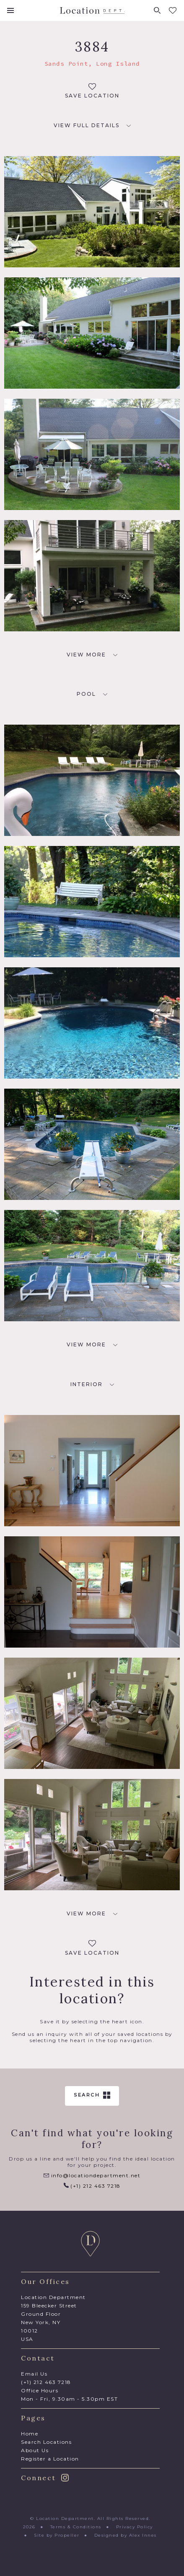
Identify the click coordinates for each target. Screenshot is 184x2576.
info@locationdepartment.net (92, 2175)
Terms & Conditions (75, 2527)
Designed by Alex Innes (125, 2535)
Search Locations (46, 2442)
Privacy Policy (134, 2527)
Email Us (34, 2374)
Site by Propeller (57, 2535)
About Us (35, 2450)
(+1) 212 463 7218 (92, 2186)
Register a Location (50, 2459)
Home (29, 2433)
